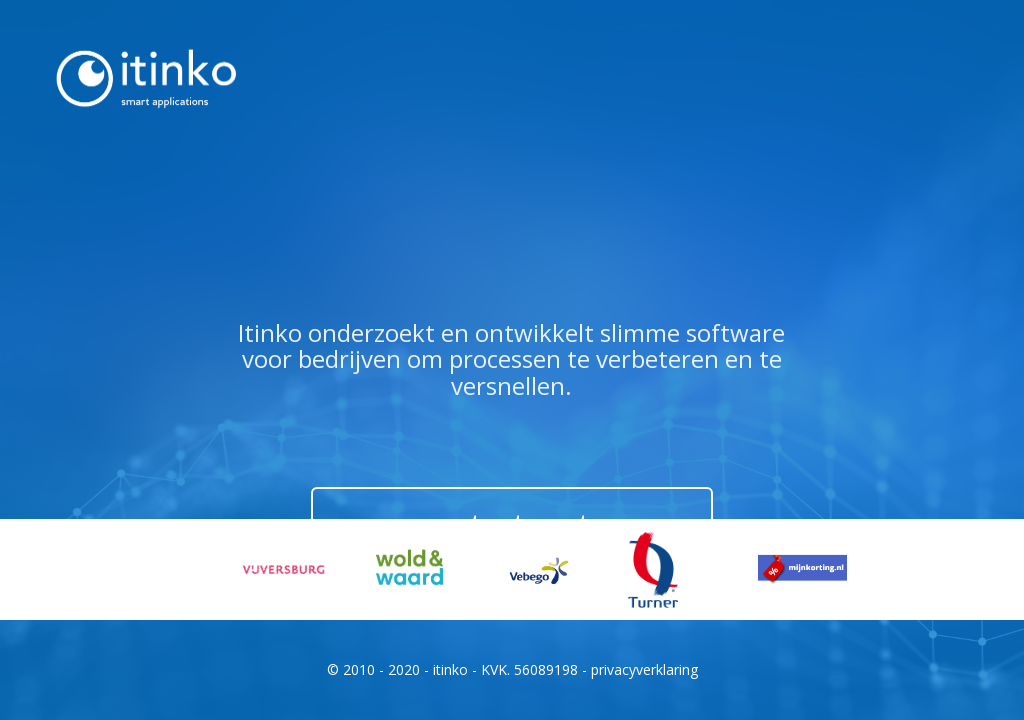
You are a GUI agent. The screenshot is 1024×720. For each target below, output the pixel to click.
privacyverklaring (644, 669)
